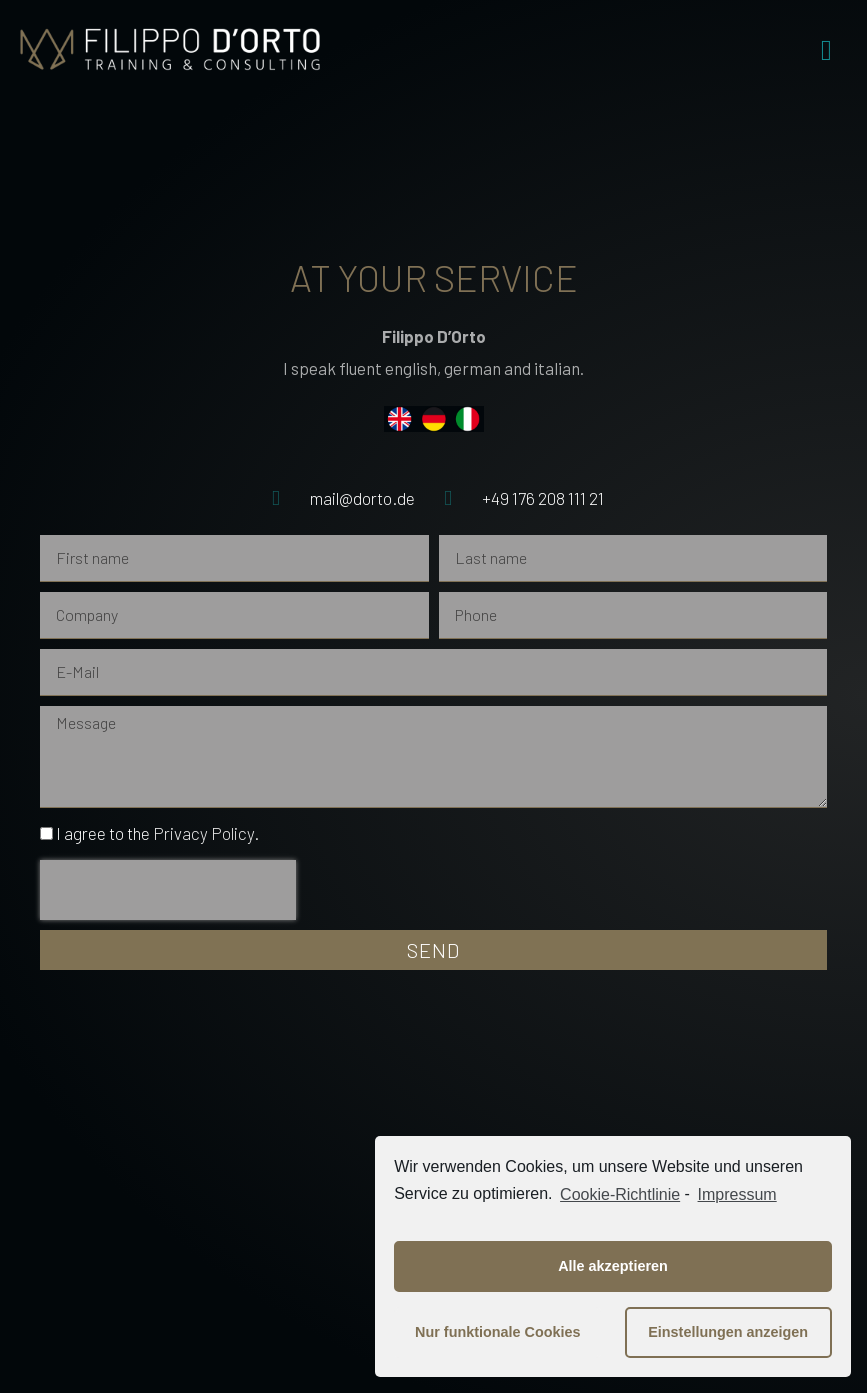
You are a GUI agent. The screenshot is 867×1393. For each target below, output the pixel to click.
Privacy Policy (203, 833)
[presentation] (168, 890)
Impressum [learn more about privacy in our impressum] (737, 1194)
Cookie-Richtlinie (620, 1194)
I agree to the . (157, 833)
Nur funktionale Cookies (498, 1332)
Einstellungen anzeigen (728, 1332)
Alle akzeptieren (613, 1266)
